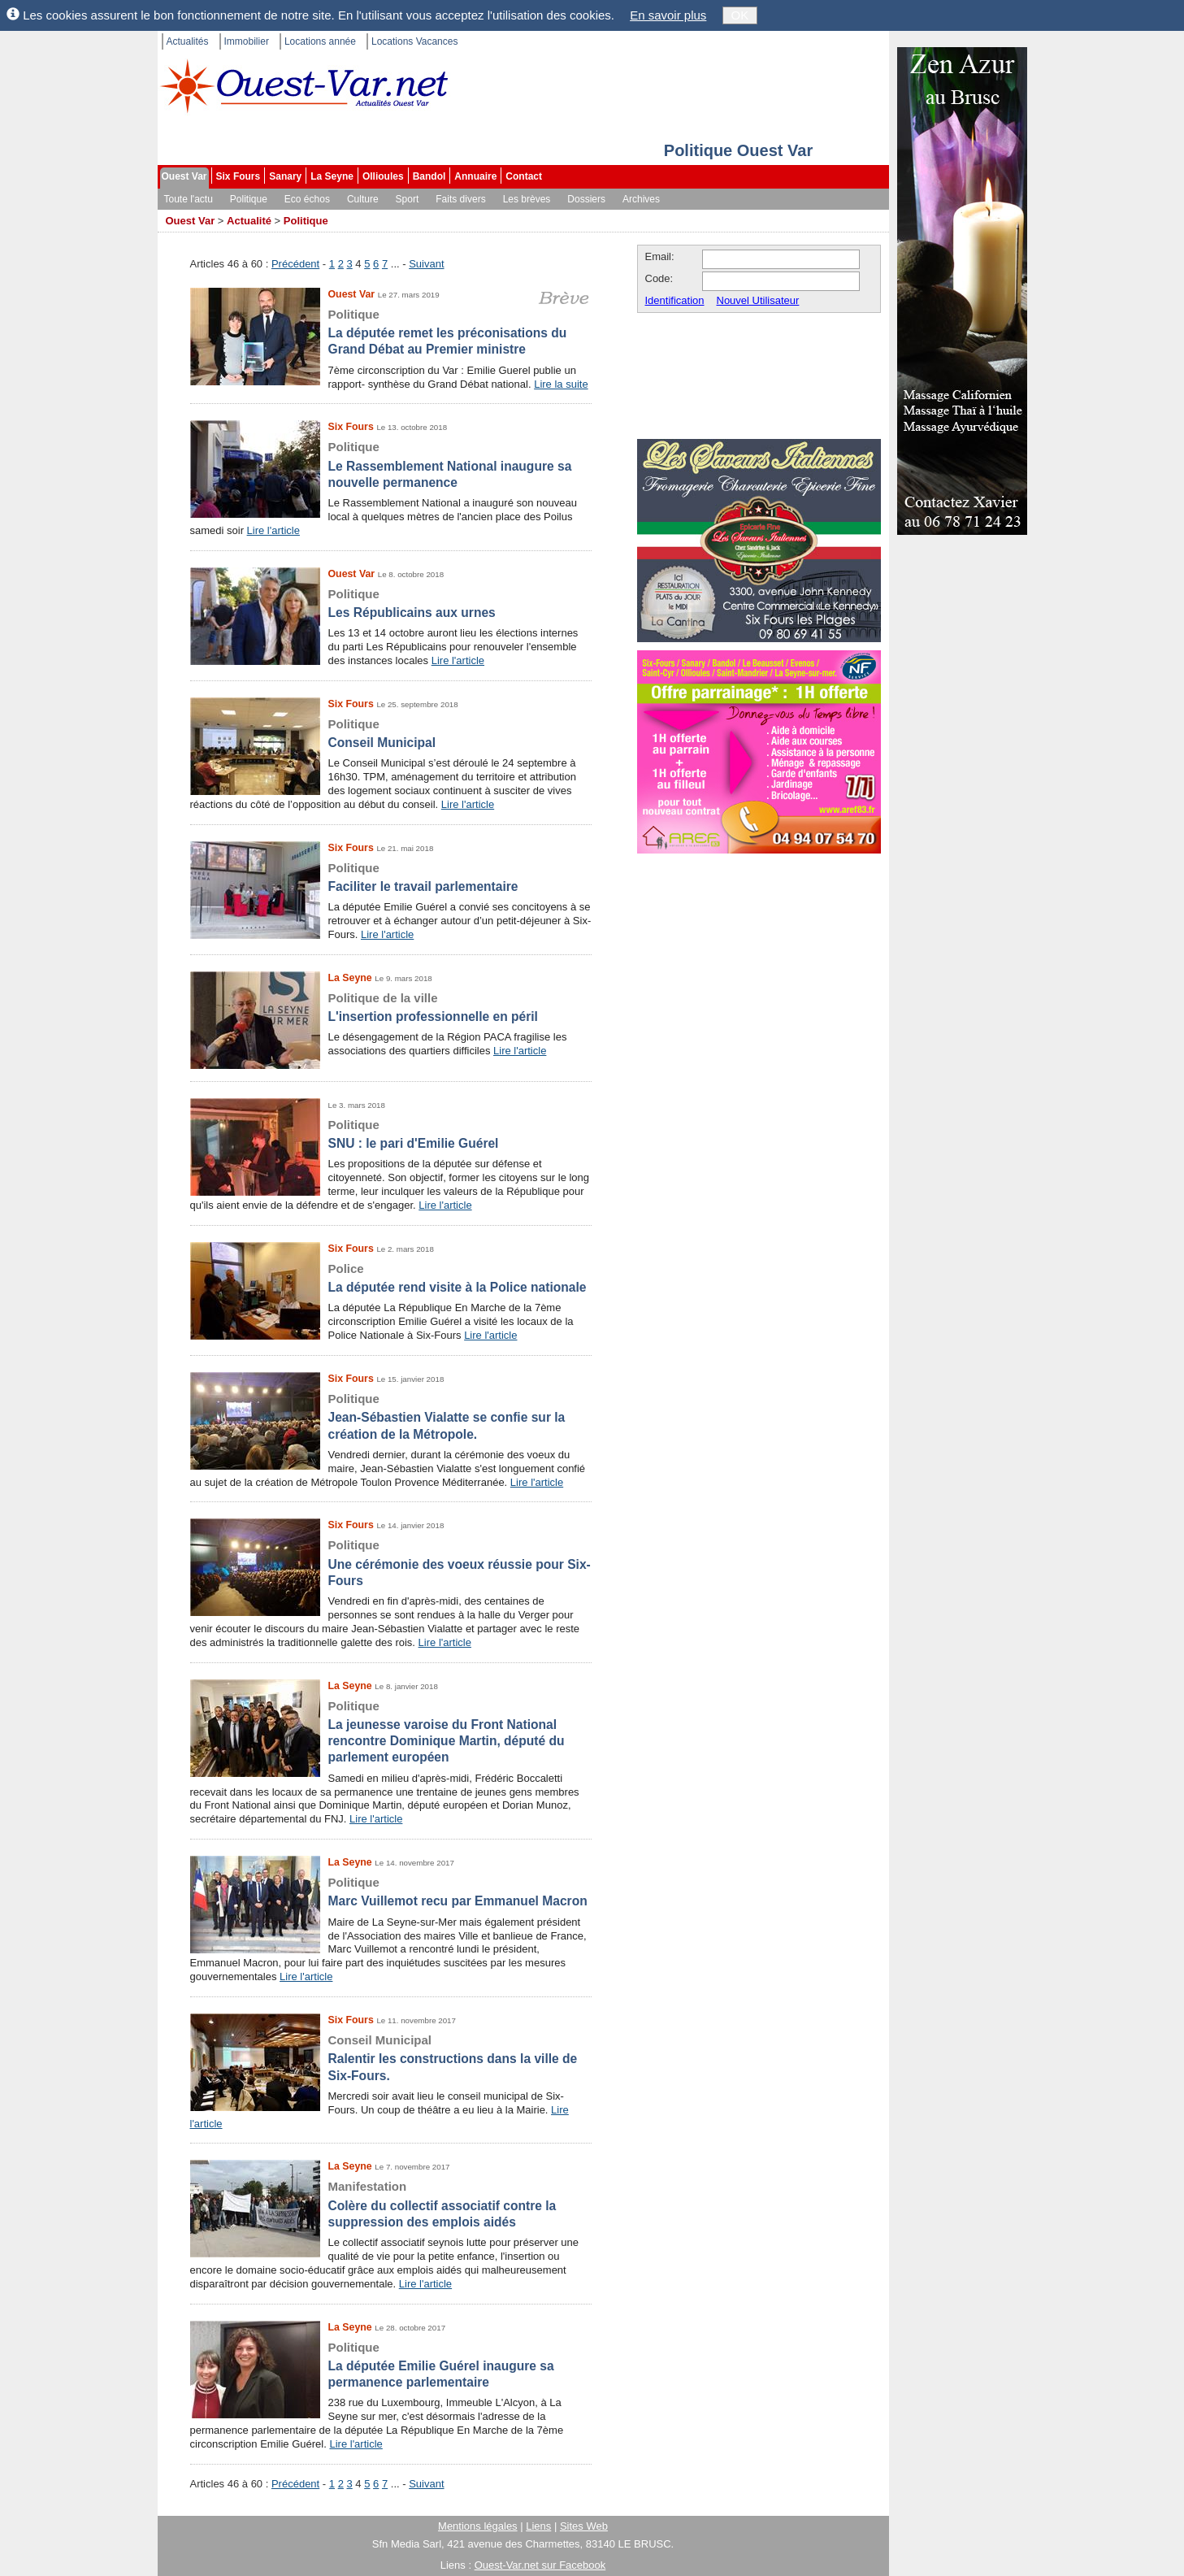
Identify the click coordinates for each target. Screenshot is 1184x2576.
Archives (641, 199)
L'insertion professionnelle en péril (391, 1006)
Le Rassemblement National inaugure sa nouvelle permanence (391, 464)
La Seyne (331, 176)
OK (740, 15)
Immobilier (246, 41)
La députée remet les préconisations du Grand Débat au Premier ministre (391, 331)
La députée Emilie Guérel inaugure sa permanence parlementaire (391, 2364)
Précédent (295, 264)
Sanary (285, 176)
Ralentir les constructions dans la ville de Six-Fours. (391, 2057)
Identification (675, 300)
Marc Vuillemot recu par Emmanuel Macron (391, 1891)
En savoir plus (668, 15)
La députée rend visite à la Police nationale (391, 1277)
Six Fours (238, 176)
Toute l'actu (188, 199)
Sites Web (584, 2526)
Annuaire (475, 176)
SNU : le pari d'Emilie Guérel (391, 1133)
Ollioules (383, 176)
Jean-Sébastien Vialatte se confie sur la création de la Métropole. (391, 1416)
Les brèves (527, 199)
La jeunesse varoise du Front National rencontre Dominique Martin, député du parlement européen (391, 1731)
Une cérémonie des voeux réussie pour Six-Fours (391, 1562)
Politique (248, 199)
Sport (407, 199)
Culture (363, 199)
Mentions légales (478, 2526)
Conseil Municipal (391, 732)
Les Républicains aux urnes (391, 602)
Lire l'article (273, 530)
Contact (523, 176)
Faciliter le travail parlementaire (391, 876)
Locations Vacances (414, 41)
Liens (538, 2526)
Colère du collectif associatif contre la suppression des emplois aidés (391, 2204)
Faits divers (460, 199)
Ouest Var (184, 176)
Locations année (320, 41)
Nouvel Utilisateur (758, 300)
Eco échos (307, 199)
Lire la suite (561, 384)
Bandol (429, 176)
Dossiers (586, 199)
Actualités (188, 41)
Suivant (426, 264)
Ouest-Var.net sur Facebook (540, 2565)
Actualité (249, 221)
